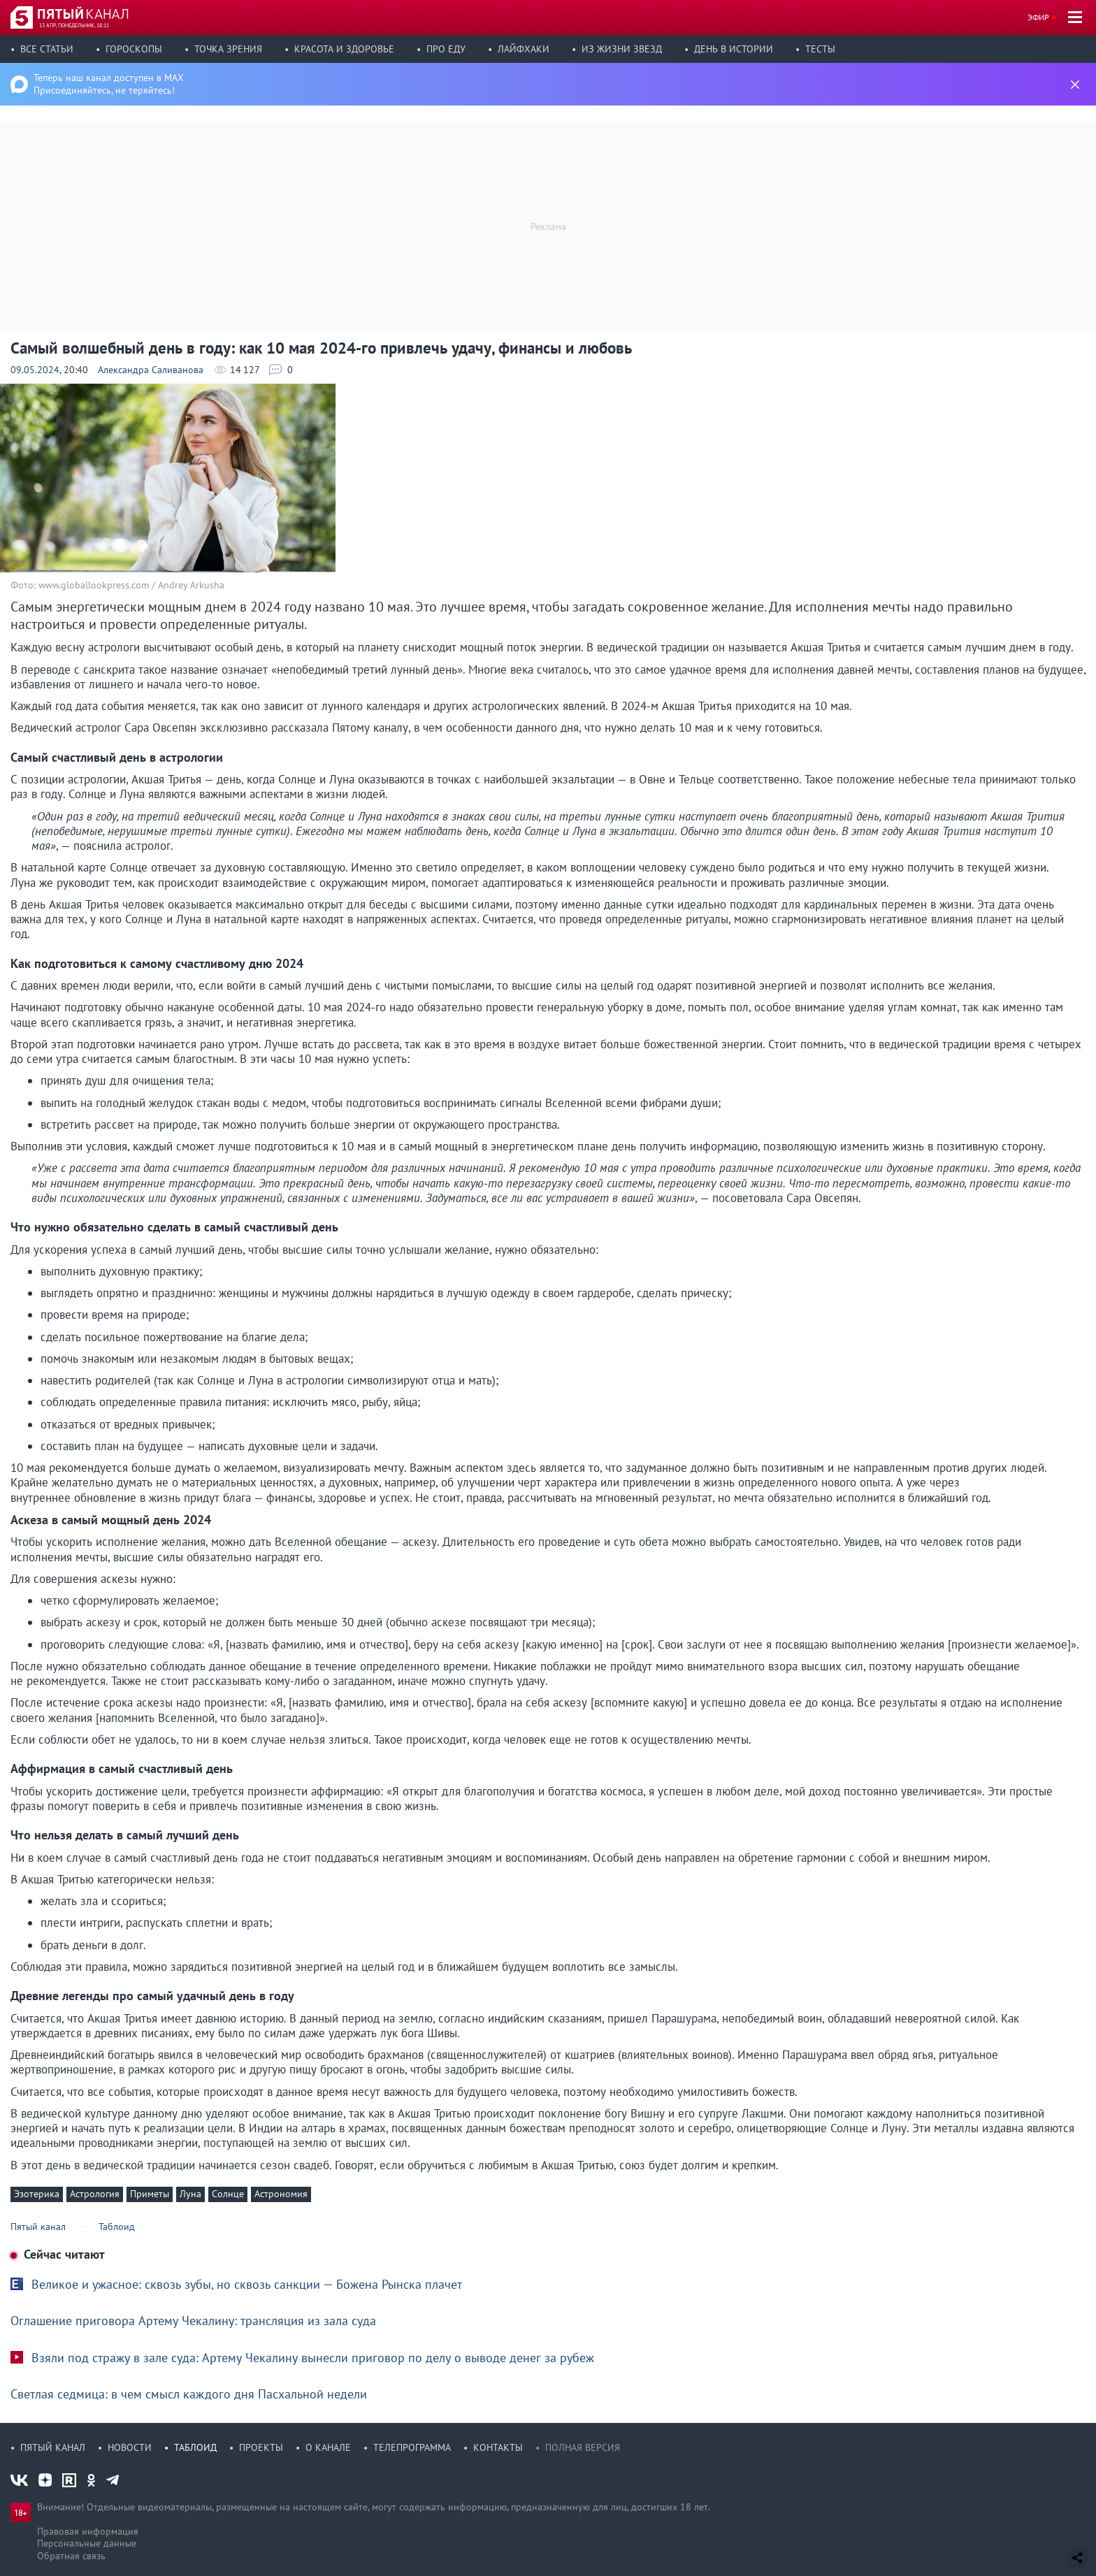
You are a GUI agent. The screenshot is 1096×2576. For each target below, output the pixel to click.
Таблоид (195, 2447)
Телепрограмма (412, 2447)
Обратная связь (71, 2555)
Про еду (446, 49)
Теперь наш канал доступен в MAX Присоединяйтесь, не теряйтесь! (109, 83)
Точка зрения (228, 49)
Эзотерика (36, 2193)
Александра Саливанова (150, 369)
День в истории (733, 49)
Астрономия (281, 2193)
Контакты (498, 2447)
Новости (130, 2447)
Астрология (95, 2193)
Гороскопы (134, 49)
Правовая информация (87, 2531)
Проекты (261, 2447)
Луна (190, 2193)
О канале (328, 2447)
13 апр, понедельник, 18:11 (74, 25)
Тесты (820, 49)
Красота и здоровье (344, 49)
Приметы (149, 2193)
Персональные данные (86, 2543)
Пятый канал (52, 2447)
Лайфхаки (523, 49)
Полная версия (582, 2447)
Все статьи (46, 49)
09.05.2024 (34, 369)
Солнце (228, 2193)
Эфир (1038, 17)
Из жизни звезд (622, 49)
